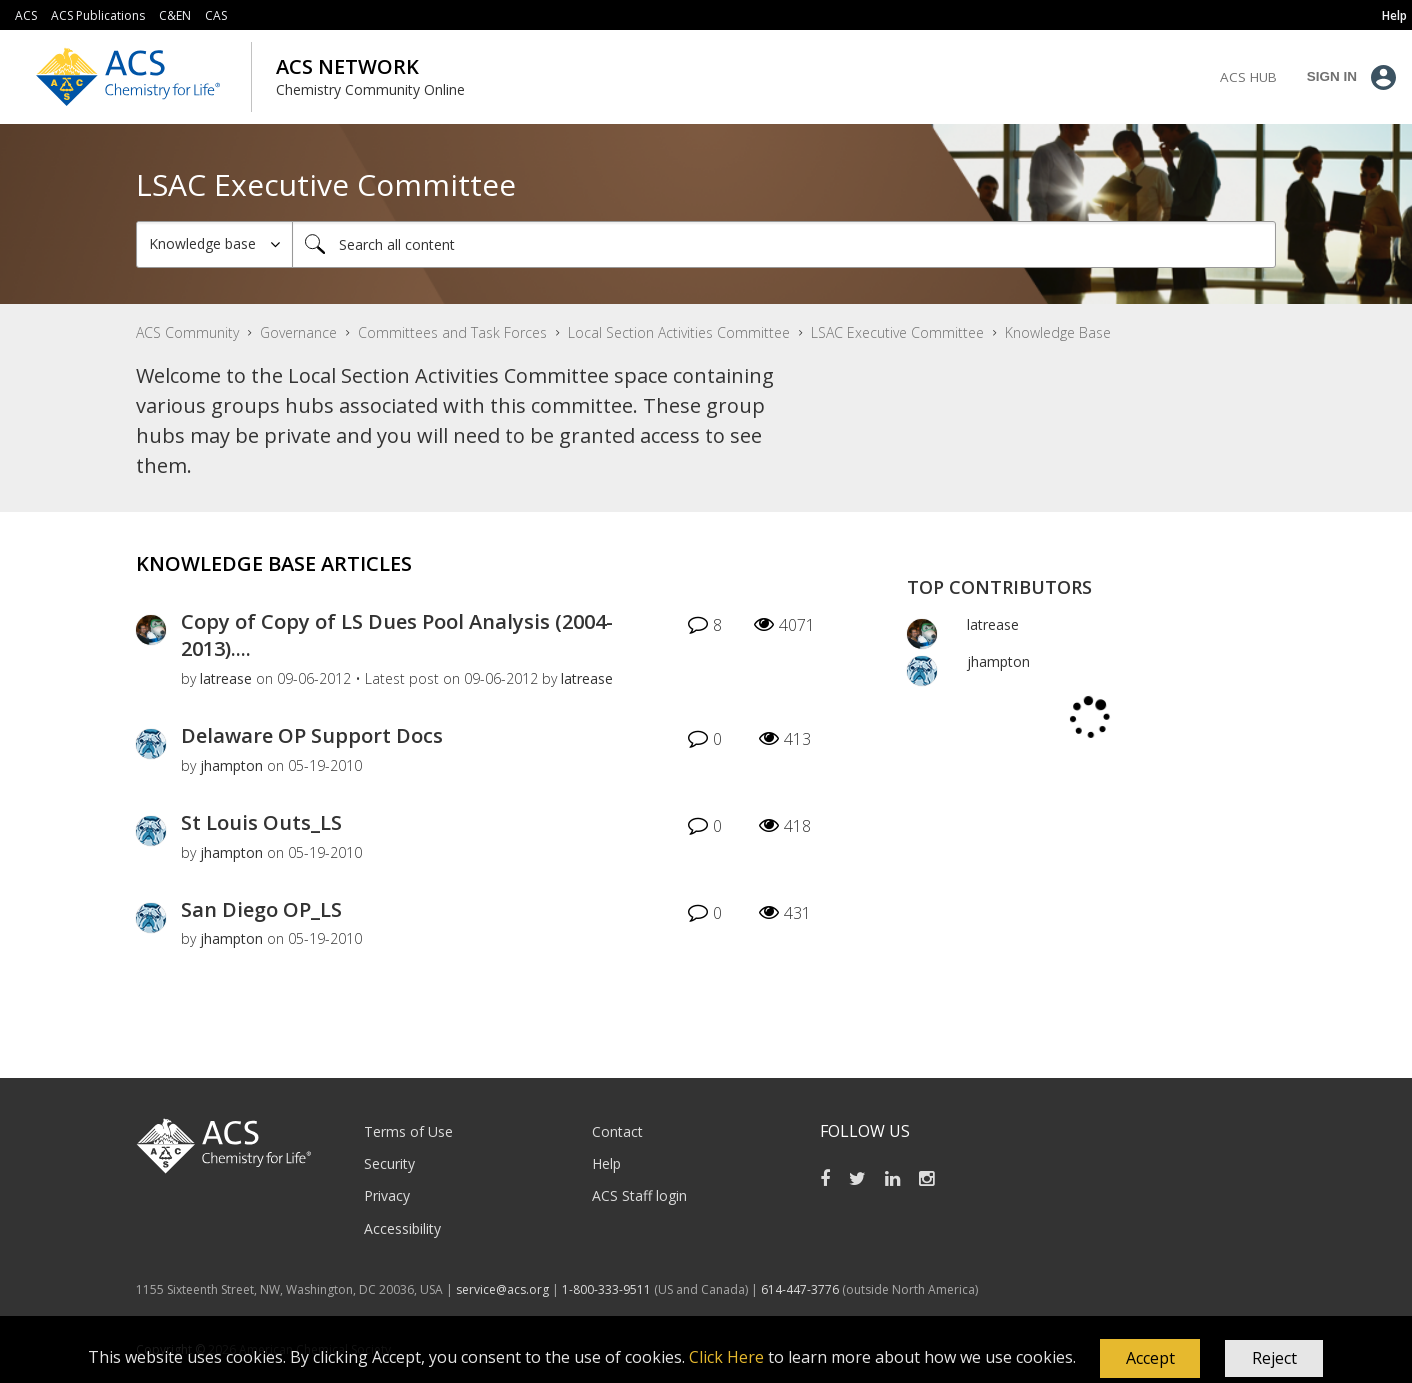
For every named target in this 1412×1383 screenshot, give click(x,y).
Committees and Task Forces (452, 332)
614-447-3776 (801, 1289)
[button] (1150, 1359)
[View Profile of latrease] (226, 678)
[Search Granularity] (214, 244)
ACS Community (187, 332)
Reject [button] (1274, 1358)
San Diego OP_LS (261, 909)
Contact (617, 1131)
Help (606, 1163)
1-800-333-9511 (606, 1289)
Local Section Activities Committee (679, 332)
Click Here (726, 1357)
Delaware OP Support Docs (312, 735)
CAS (216, 15)
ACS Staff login (639, 1195)
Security (389, 1163)
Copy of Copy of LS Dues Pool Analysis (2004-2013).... (397, 635)
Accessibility (402, 1228)
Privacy (387, 1195)
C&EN (175, 15)
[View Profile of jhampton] (231, 765)
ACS (26, 15)
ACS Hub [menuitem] (1248, 77)
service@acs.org (502, 1289)
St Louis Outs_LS (261, 822)
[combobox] (784, 244)
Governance (298, 332)
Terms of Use (408, 1131)
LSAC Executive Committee (897, 332)
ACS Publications (98, 15)
